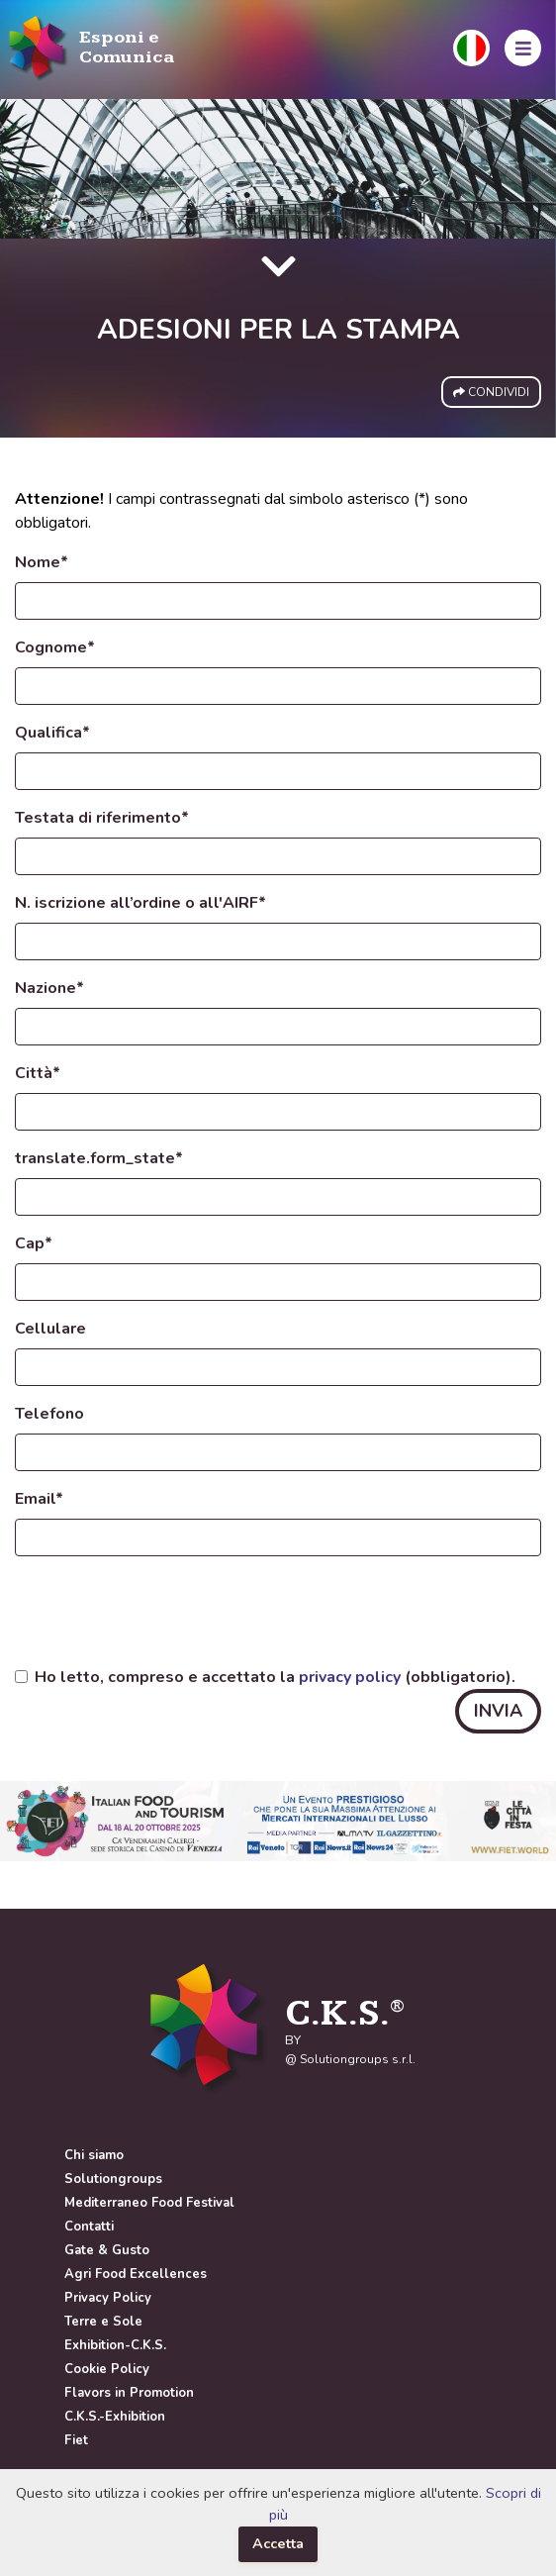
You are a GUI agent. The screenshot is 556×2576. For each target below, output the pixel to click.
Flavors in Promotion (129, 2393)
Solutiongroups (113, 2179)
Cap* (33, 1243)
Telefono (49, 1414)
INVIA (498, 1711)
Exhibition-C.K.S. (115, 2345)
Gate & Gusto (106, 2250)
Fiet (76, 2440)
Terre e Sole (103, 2321)
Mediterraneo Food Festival (149, 2203)
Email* (39, 1499)
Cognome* (55, 647)
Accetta (278, 2543)
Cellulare (50, 1328)
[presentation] (165, 1610)
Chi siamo (94, 2155)
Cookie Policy (106, 2369)
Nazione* (49, 988)
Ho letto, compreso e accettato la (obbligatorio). (275, 1677)
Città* (37, 1073)
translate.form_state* (99, 1158)
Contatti (89, 2226)
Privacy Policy (107, 2298)
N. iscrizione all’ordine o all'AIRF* (140, 903)
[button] (471, 48)
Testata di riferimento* (102, 818)
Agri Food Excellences (135, 2274)
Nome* (41, 562)
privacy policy (350, 1677)
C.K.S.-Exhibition (114, 2417)
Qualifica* (52, 732)
